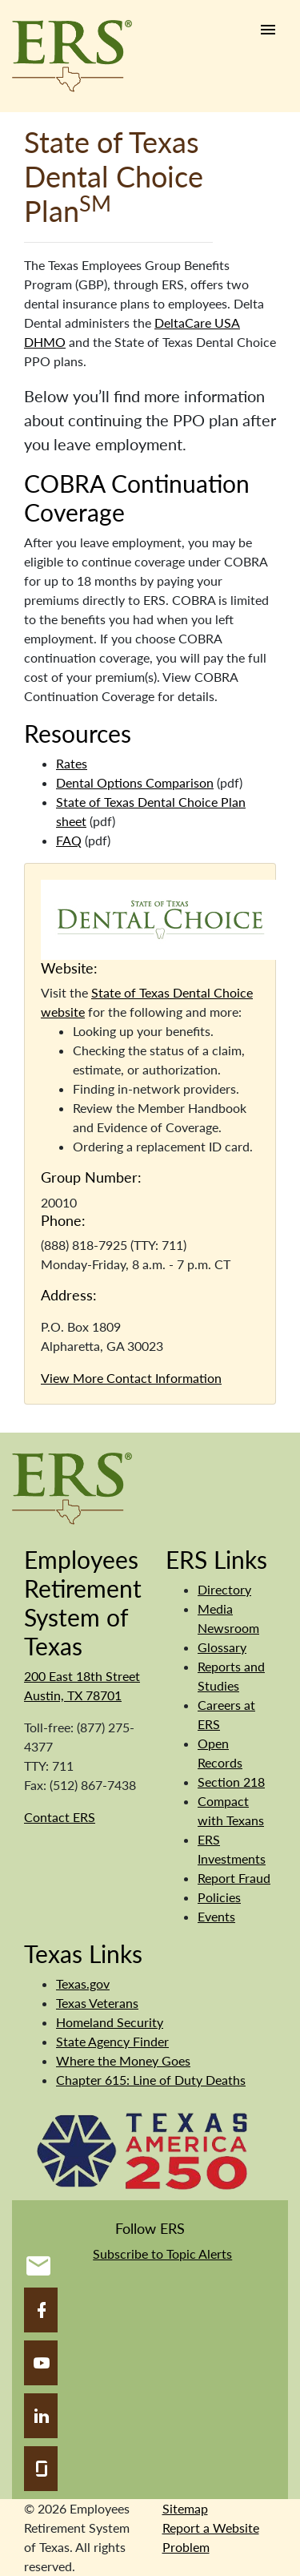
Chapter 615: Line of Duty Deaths (151, 2079)
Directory (224, 1589)
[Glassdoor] (41, 2468)
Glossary (222, 1647)
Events (216, 1916)
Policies (219, 1897)
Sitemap (185, 2508)
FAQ (69, 840)
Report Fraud (234, 1877)
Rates (71, 763)
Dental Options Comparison (135, 782)
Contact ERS (59, 1816)
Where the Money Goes (123, 2060)
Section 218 (231, 1781)
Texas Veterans (97, 2002)
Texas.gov (83, 1983)
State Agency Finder (112, 2041)
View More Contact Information (131, 1377)
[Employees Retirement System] (72, 1486)
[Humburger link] (268, 29)
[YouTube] (41, 2362)
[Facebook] (41, 2310)
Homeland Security (109, 2022)
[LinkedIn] (41, 2415)
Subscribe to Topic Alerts (162, 2253)
